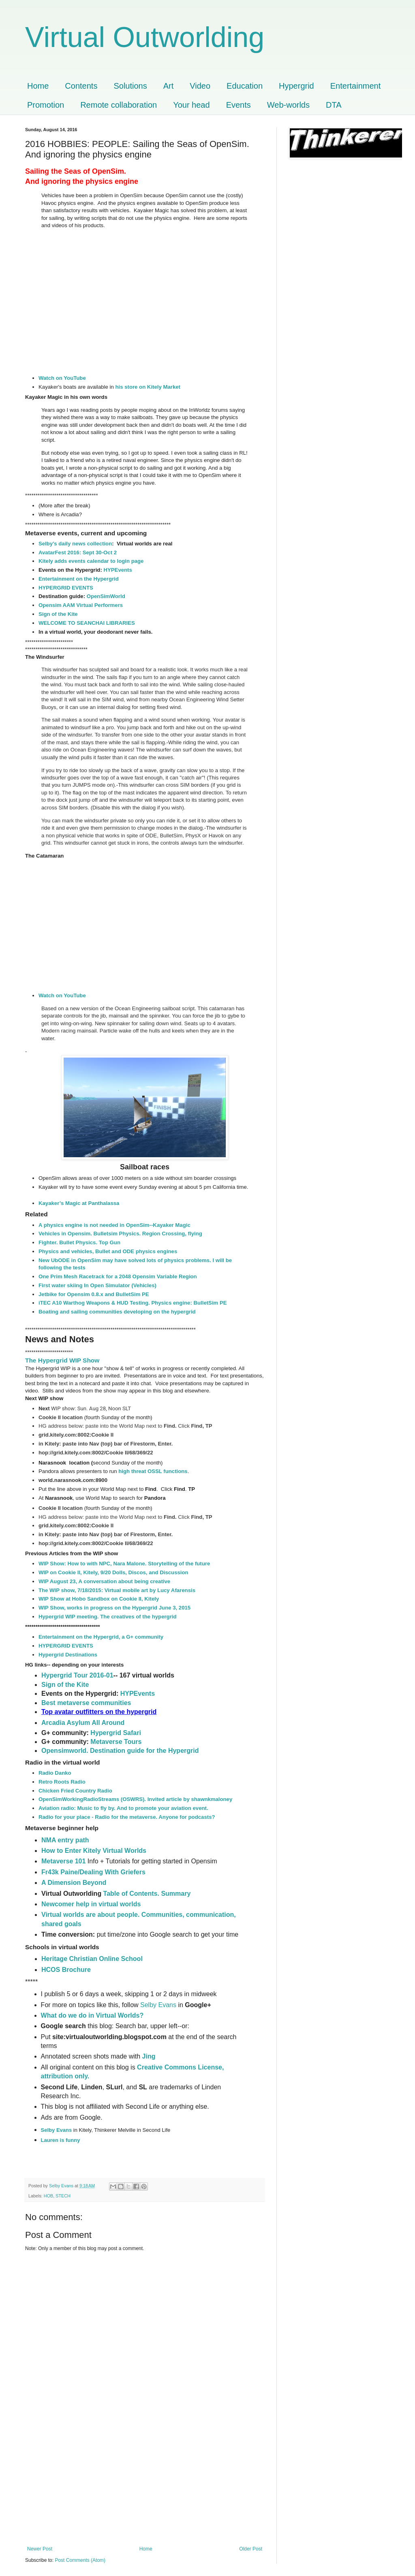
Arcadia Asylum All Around (82, 1722)
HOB (48, 2195)
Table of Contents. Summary (147, 1893)
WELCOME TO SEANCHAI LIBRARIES (87, 623)
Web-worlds (288, 104)
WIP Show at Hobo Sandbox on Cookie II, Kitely (99, 1599)
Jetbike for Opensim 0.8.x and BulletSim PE (94, 1294)
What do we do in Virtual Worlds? (93, 2015)
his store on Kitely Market (147, 387)
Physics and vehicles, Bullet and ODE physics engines (108, 1251)
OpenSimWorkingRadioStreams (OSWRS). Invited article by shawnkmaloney (135, 1799)
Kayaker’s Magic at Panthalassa (79, 1203)
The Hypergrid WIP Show (62, 1360)
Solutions (130, 85)
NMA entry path (65, 1840)
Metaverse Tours (115, 1741)
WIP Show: (53, 1564)
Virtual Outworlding (144, 37)
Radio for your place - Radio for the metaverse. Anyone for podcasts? (127, 1817)
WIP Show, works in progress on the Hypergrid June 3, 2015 (114, 1608)
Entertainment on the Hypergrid (79, 579)
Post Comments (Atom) (80, 2560)
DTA (334, 104)
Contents (81, 85)
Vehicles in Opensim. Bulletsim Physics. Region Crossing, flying (120, 1234)
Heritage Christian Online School (92, 1958)
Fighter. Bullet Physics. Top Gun (79, 1242)
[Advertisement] (144, 2485)
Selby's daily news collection (75, 544)
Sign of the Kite (59, 614)
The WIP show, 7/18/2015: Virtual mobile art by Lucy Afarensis (117, 1590)
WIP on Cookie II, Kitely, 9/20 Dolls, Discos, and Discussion (113, 1572)
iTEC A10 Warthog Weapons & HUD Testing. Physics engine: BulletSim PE (133, 1303)
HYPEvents (117, 570)
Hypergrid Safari (115, 1732)
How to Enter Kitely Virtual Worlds (93, 1850)
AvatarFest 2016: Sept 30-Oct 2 (78, 552)
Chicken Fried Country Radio (75, 1791)
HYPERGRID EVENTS (66, 588)
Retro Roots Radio (62, 1782)
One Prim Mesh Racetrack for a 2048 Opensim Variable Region (118, 1276)
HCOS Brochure (66, 1969)
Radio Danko (55, 1773)
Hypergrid (296, 85)
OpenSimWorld (106, 596)
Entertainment (355, 85)
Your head (191, 104)
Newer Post (39, 2549)
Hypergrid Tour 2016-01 (77, 1675)
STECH (63, 2195)
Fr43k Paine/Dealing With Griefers (93, 1872)
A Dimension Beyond (73, 1882)
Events (238, 104)
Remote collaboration (118, 104)
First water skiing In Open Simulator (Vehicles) (97, 1285)
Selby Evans (158, 2004)
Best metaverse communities (86, 1702)
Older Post (250, 2549)
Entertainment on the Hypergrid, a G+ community (101, 1637)
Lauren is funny (60, 2140)
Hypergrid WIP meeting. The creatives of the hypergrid (108, 1617)
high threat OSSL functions (152, 1471)
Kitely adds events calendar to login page (91, 561)
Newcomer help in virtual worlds (91, 1904)
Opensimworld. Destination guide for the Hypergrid (120, 1750)
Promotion (45, 104)
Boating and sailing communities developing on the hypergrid (117, 1312)
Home (38, 85)
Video (200, 85)
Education (245, 85)
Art (168, 85)
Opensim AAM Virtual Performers (81, 605)
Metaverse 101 (63, 1861)
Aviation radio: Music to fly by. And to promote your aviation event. (123, 1808)
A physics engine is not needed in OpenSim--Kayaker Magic (114, 1225)
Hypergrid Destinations (68, 1655)
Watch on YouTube (62, 378)
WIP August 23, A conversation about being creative (104, 1581)
